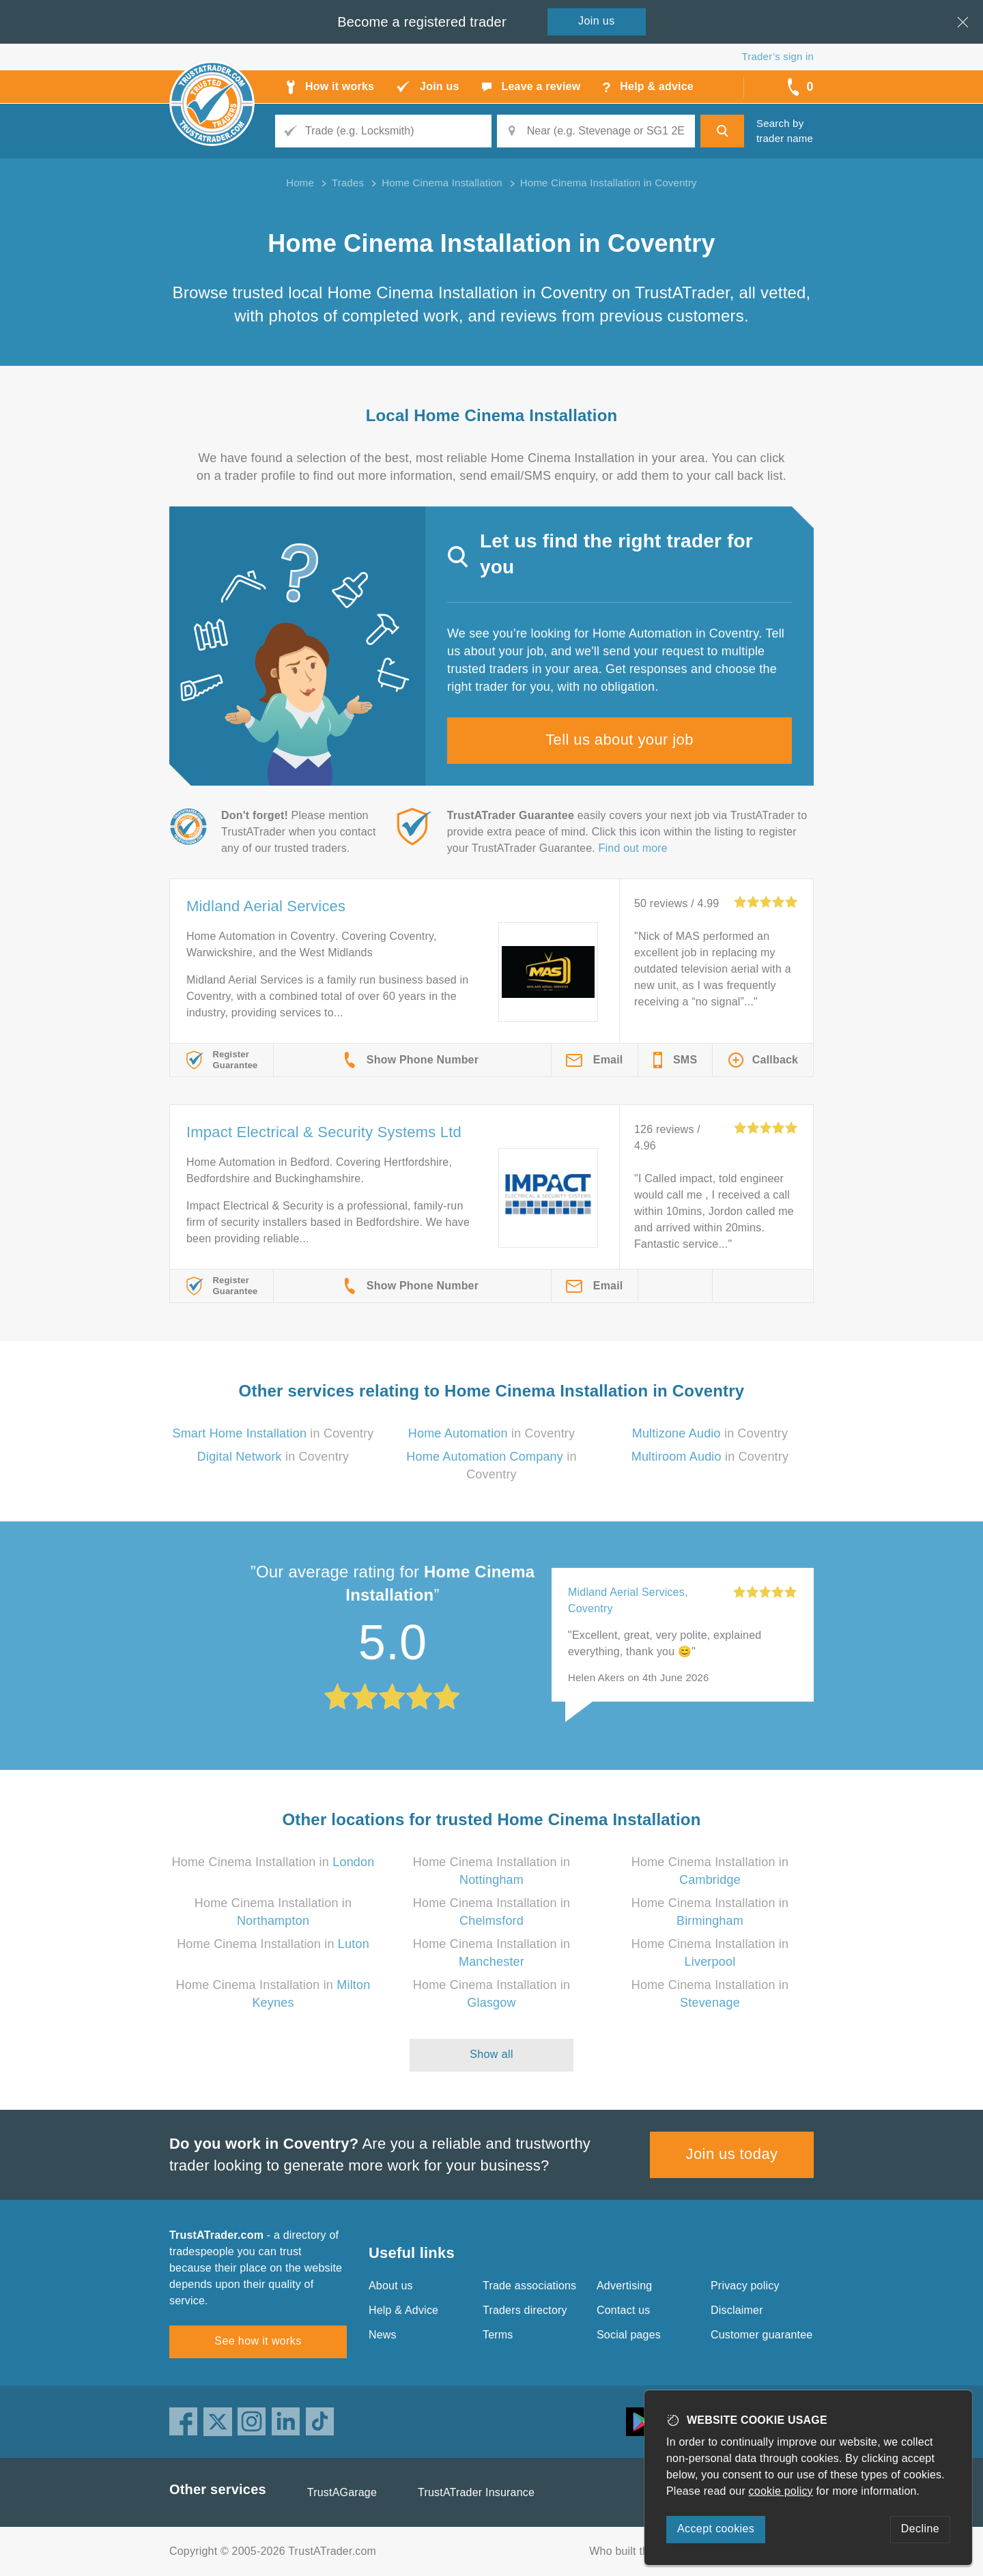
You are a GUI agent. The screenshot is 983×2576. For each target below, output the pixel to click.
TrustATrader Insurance (476, 2492)
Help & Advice (403, 2310)
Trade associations (529, 2285)
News (383, 2335)
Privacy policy (745, 2285)
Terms (498, 2335)
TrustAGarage (342, 2492)
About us (391, 2285)
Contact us (623, 2310)
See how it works (257, 2341)
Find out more (633, 848)
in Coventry (272, 1433)
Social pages (629, 2335)
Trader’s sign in (778, 56)
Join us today (732, 2153)
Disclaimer (737, 2310)
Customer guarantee (761, 2335)
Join (596, 21)
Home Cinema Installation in (273, 1862)
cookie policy (781, 2491)
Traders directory (525, 2310)
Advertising (624, 2285)
